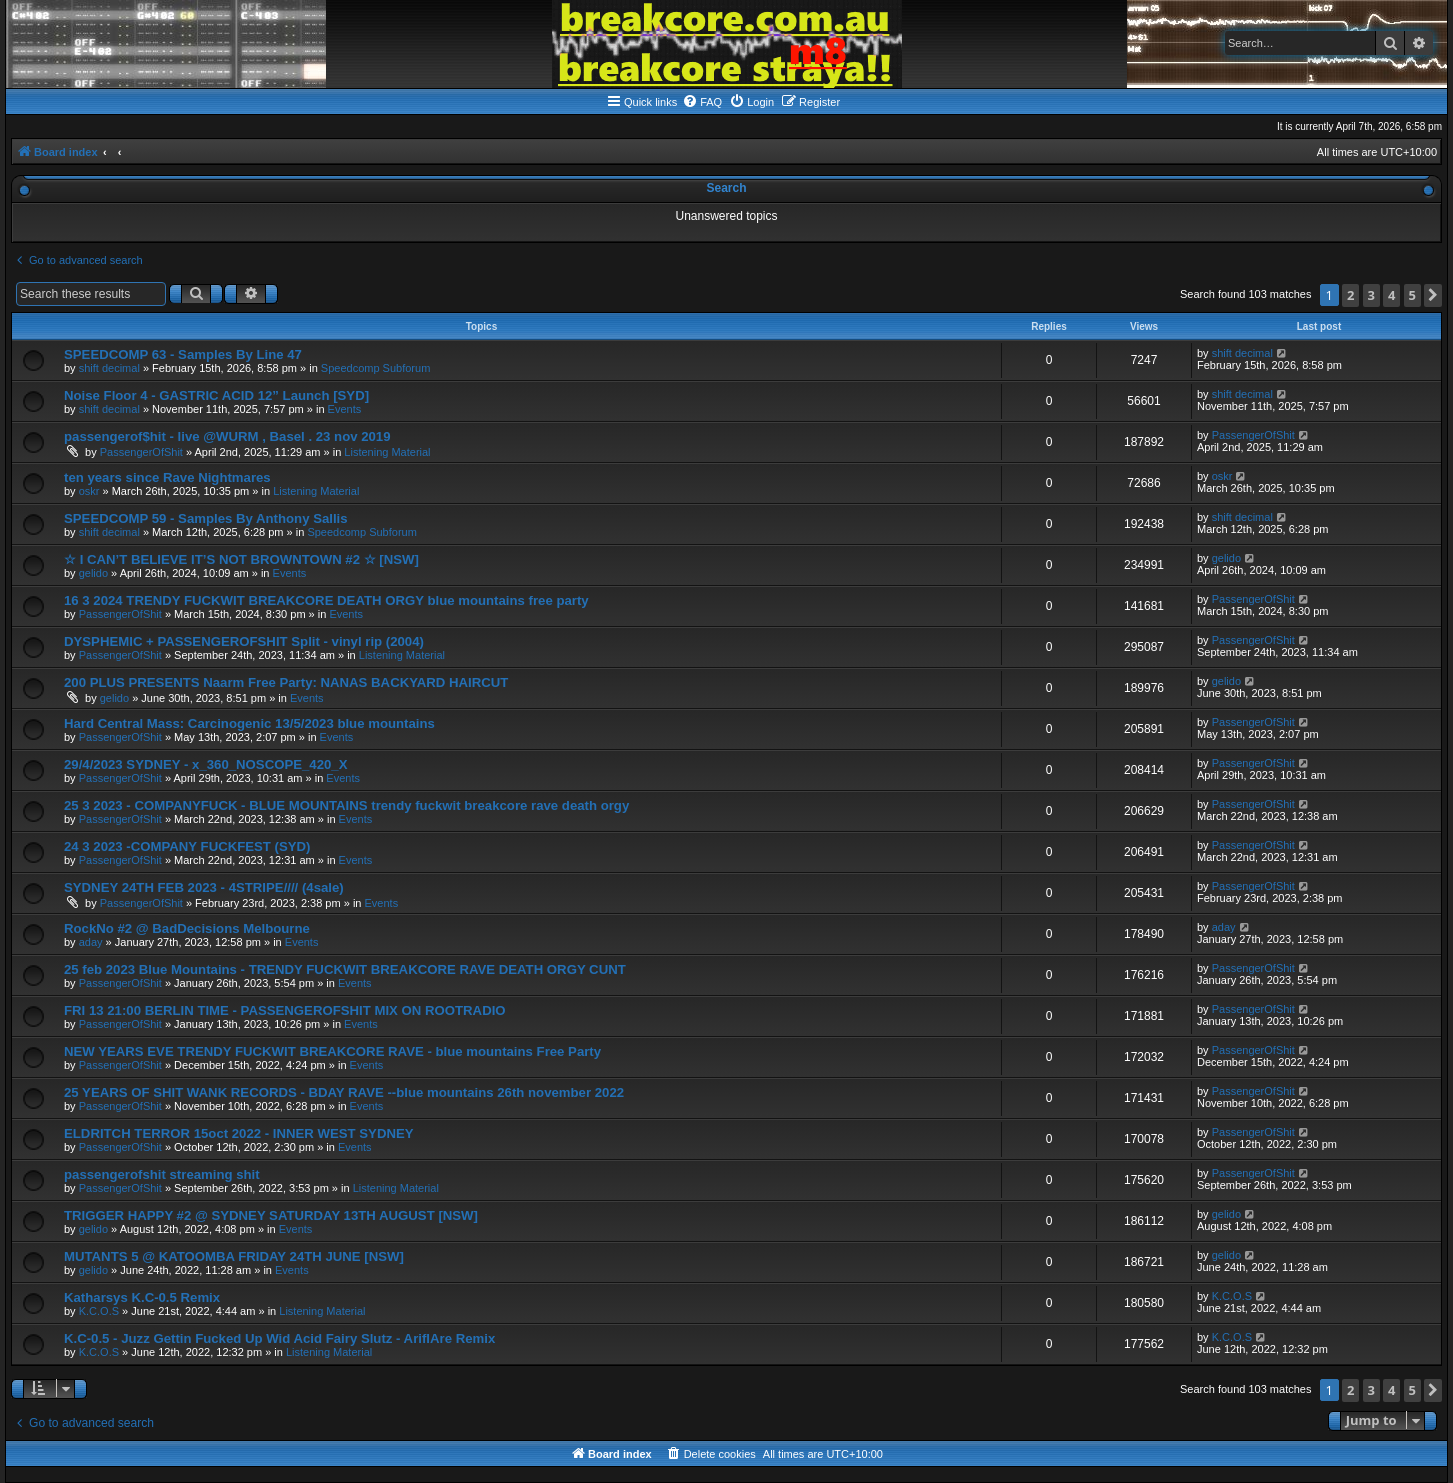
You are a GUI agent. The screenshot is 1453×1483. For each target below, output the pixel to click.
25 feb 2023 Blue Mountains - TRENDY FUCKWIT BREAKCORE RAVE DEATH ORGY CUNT (345, 969)
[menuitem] (702, 102)
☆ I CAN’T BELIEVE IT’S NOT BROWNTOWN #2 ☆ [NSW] (241, 559)
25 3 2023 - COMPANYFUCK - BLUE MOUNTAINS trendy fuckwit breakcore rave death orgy (346, 805)
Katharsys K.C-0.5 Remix (142, 1297)
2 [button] (1350, 295)
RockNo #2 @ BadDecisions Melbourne (187, 928)
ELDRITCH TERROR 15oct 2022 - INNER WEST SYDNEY (239, 1133)
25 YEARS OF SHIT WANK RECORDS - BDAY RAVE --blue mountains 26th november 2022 (344, 1092)
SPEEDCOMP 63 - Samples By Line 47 (183, 354)
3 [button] (1371, 295)
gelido (93, 573)
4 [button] (1391, 295)
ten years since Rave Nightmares (167, 477)
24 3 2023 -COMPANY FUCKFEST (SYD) (187, 846)
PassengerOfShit (141, 452)
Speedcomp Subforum (375, 368)
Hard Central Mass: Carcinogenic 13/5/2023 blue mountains (249, 723)
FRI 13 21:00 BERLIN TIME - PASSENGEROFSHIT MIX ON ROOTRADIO (285, 1010)
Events (345, 409)
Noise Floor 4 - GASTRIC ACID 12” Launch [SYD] (216, 395)
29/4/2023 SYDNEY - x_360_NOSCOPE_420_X (205, 764)
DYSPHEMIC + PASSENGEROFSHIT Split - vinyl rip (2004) (244, 641)
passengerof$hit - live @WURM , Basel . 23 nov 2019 (227, 436)
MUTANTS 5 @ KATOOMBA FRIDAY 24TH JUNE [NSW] (234, 1256)
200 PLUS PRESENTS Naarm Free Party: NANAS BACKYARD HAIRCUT (286, 682)
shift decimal (109, 368)
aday (91, 942)
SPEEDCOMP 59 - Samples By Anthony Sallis (206, 518)
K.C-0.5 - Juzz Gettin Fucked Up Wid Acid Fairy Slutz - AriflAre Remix (279, 1338)
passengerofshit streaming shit (162, 1174)
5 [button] (1412, 295)
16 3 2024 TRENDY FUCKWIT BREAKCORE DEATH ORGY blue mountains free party (326, 600)
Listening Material (387, 452)
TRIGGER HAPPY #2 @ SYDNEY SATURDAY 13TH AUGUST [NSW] (271, 1215)
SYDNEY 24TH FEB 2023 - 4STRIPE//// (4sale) (204, 887)
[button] (1433, 295)
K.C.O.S (99, 1311)
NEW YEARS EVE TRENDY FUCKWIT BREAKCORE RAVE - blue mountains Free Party (332, 1051)
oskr (89, 491)
